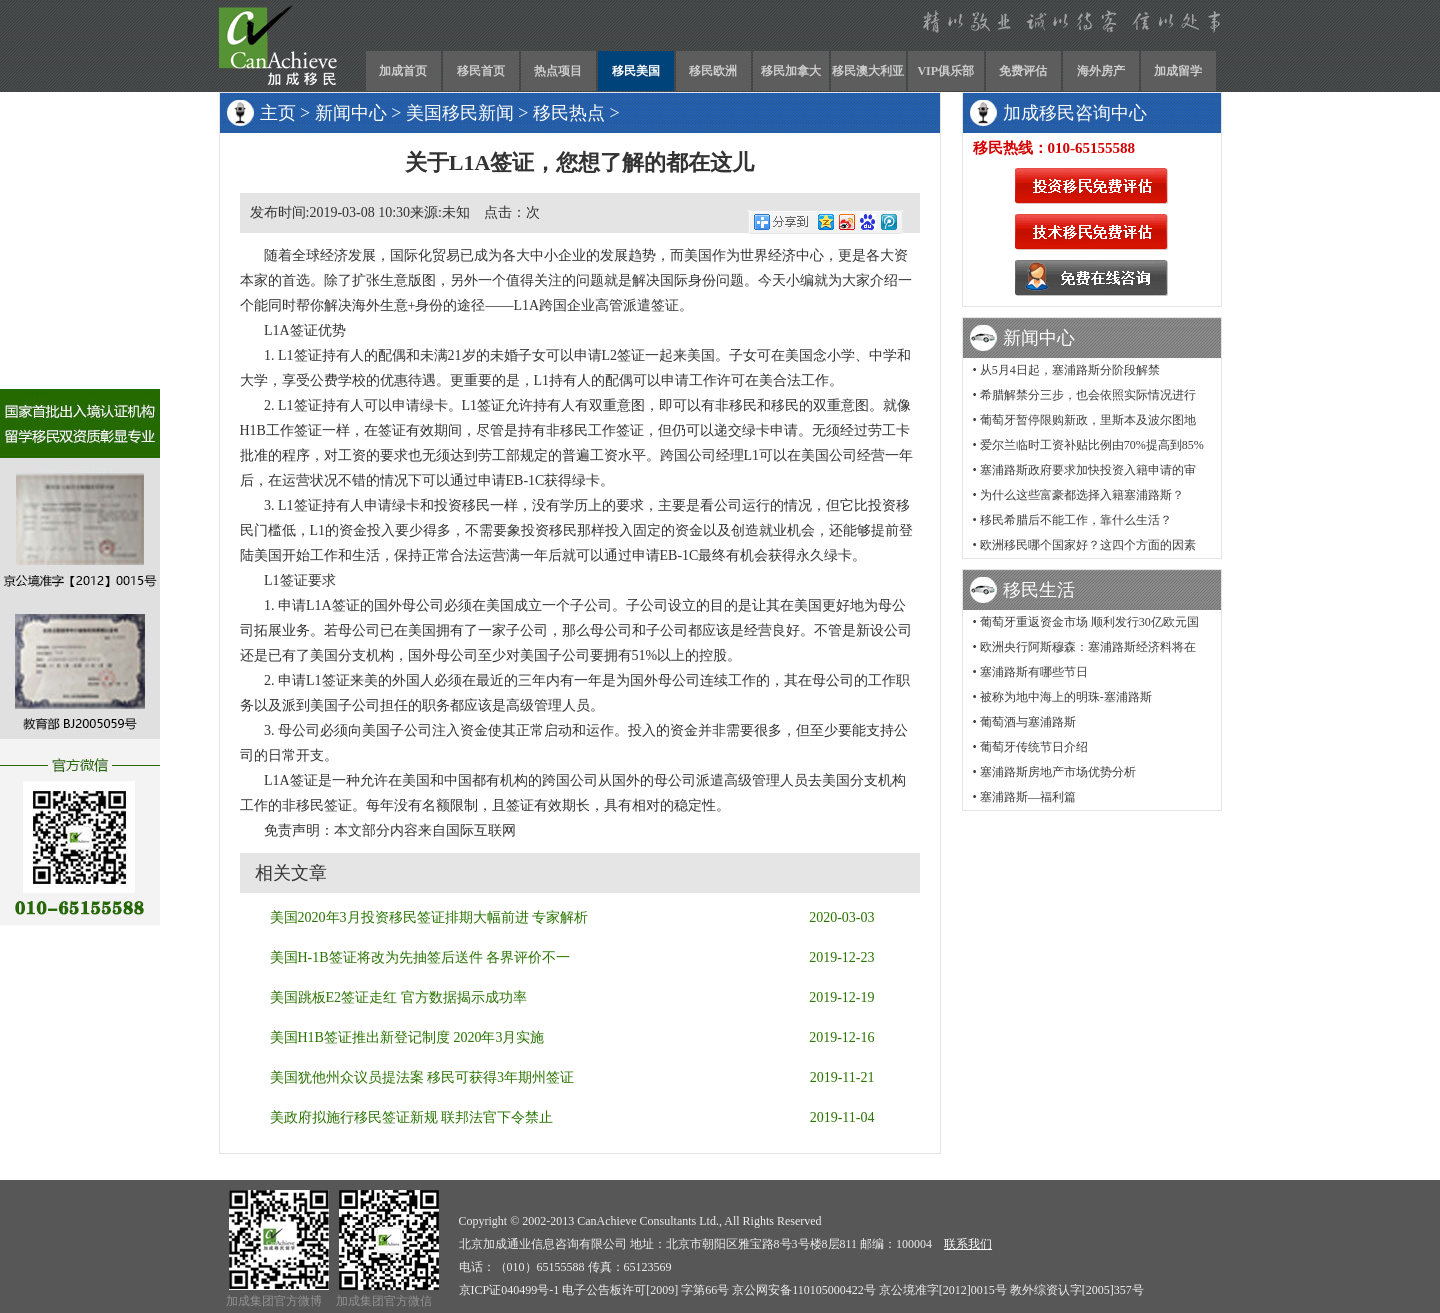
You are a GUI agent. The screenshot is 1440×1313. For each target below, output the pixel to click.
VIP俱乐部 (945, 71)
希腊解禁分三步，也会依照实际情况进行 (1088, 395)
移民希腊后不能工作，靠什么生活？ (1076, 520)
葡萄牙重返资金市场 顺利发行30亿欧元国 (1089, 622)
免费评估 (1023, 71)
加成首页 (403, 71)
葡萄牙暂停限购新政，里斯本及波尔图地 (1088, 420)
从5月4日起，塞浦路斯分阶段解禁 (1070, 370)
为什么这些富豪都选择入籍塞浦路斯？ (1082, 495)
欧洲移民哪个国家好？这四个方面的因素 (1088, 545)
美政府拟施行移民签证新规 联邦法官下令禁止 (412, 1117)
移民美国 (636, 71)
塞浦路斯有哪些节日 (1034, 672)
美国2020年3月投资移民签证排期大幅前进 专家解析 (429, 917)
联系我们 (968, 1244)
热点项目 (558, 71)
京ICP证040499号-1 (509, 1290)
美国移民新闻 (460, 113)
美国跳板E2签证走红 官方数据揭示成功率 (398, 997)
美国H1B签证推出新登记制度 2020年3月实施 (407, 1037)
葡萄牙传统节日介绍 (1034, 747)
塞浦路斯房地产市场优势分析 (1058, 772)
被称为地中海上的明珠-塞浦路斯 (1066, 697)
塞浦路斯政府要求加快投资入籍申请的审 (1088, 470)
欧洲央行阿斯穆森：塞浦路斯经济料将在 (1088, 647)
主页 (278, 113)
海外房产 (1101, 71)
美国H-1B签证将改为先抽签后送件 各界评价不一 (420, 957)
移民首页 (481, 71)
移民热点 (569, 113)
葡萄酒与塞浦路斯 (1028, 722)
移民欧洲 (713, 71)
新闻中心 (351, 113)
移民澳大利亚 (868, 71)
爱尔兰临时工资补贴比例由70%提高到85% (1092, 445)
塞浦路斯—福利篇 (1028, 797)
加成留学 (1178, 71)
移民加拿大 (791, 71)
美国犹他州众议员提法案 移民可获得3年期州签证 (422, 1077)
